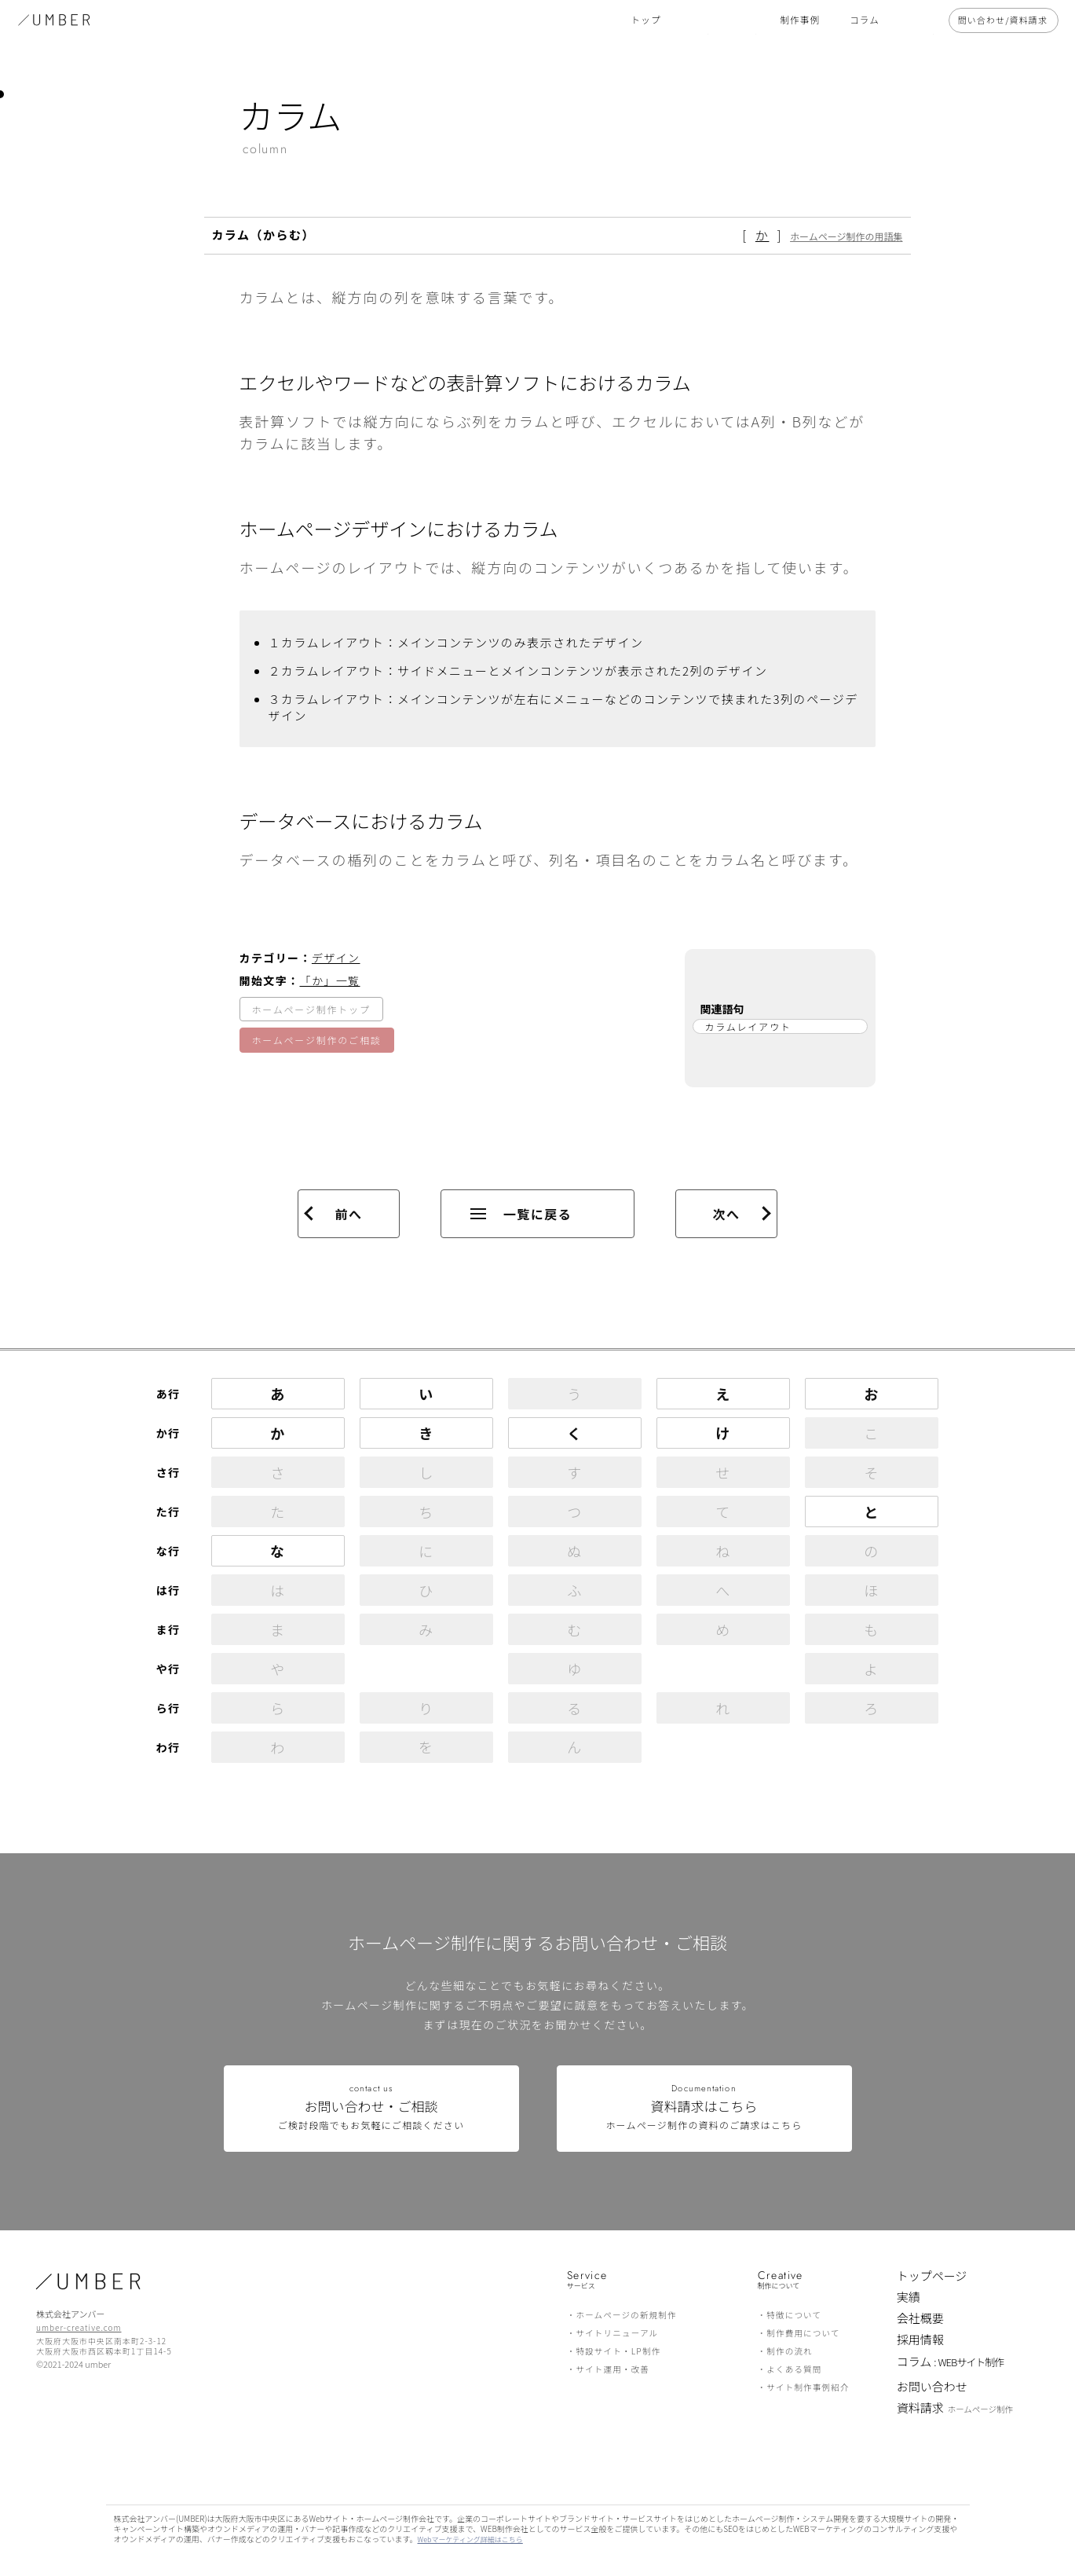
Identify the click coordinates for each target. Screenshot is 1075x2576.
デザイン (336, 958)
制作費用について (802, 2333)
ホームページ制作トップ (311, 1009)
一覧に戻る (521, 1213)
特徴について (793, 2315)
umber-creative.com (78, 2327)
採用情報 (920, 2339)
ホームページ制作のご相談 (317, 1039)
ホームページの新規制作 (626, 2315)
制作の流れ (789, 2351)
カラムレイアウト (748, 1026)
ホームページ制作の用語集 (846, 236)
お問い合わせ (932, 2386)
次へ (726, 1213)
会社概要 (920, 2318)
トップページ (932, 2275)
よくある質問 (793, 2369)
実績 (908, 2297)
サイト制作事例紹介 (807, 2387)
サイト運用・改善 (612, 2369)
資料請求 (955, 2409)
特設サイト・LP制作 (618, 2351)
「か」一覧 (330, 980)
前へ (348, 1213)
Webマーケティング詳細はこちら (470, 2539)
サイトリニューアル (617, 2333)
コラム (950, 2362)
